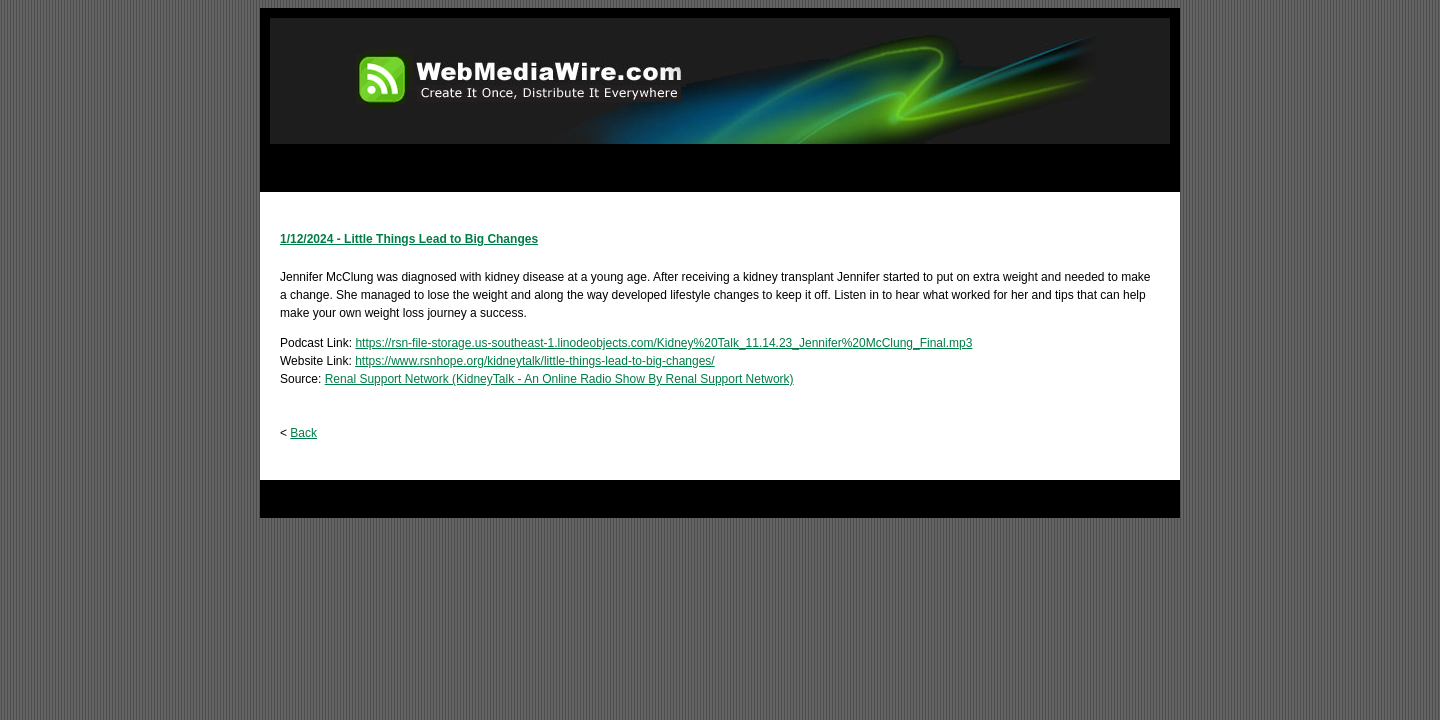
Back (303, 433)
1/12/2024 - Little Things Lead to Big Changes (409, 239)
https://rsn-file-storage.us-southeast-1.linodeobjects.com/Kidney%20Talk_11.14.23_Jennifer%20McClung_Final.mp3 (663, 343)
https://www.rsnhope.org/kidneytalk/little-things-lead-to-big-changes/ (535, 361)
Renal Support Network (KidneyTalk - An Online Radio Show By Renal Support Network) (559, 379)
